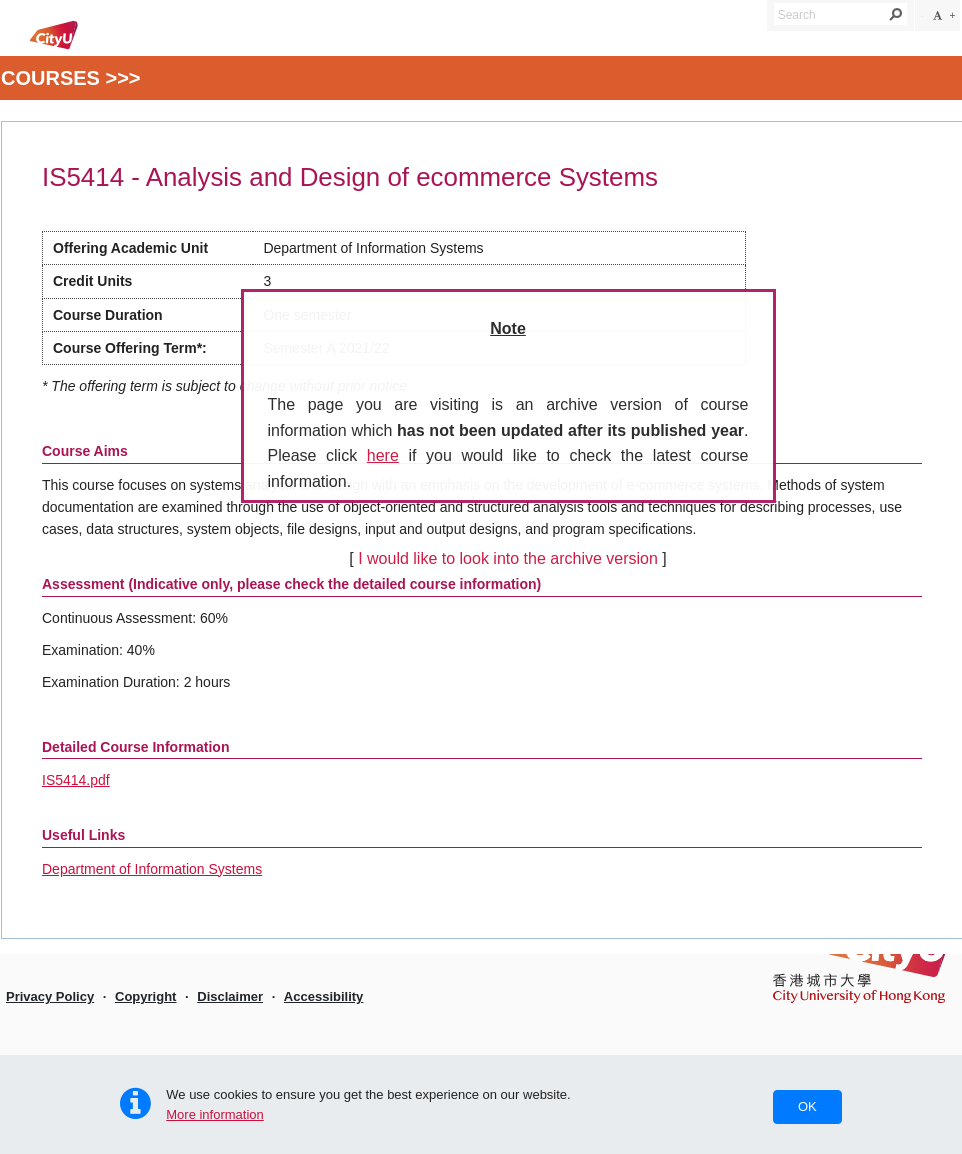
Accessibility (324, 996)
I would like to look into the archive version (508, 558)
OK (807, 1106)
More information (215, 1114)
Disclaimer (230, 996)
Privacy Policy (50, 996)
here (383, 455)
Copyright (145, 996)
